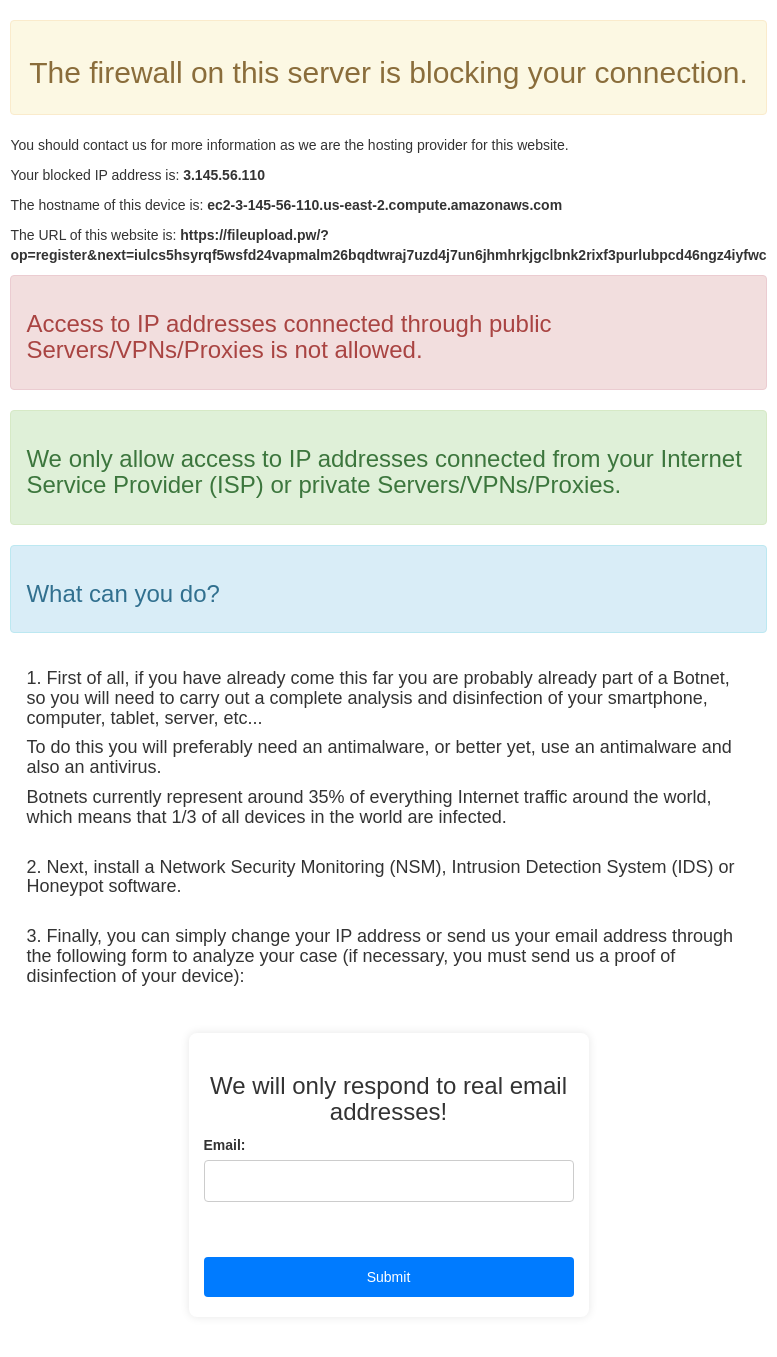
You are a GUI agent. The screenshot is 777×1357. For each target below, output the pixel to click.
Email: (225, 1145)
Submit (389, 1277)
